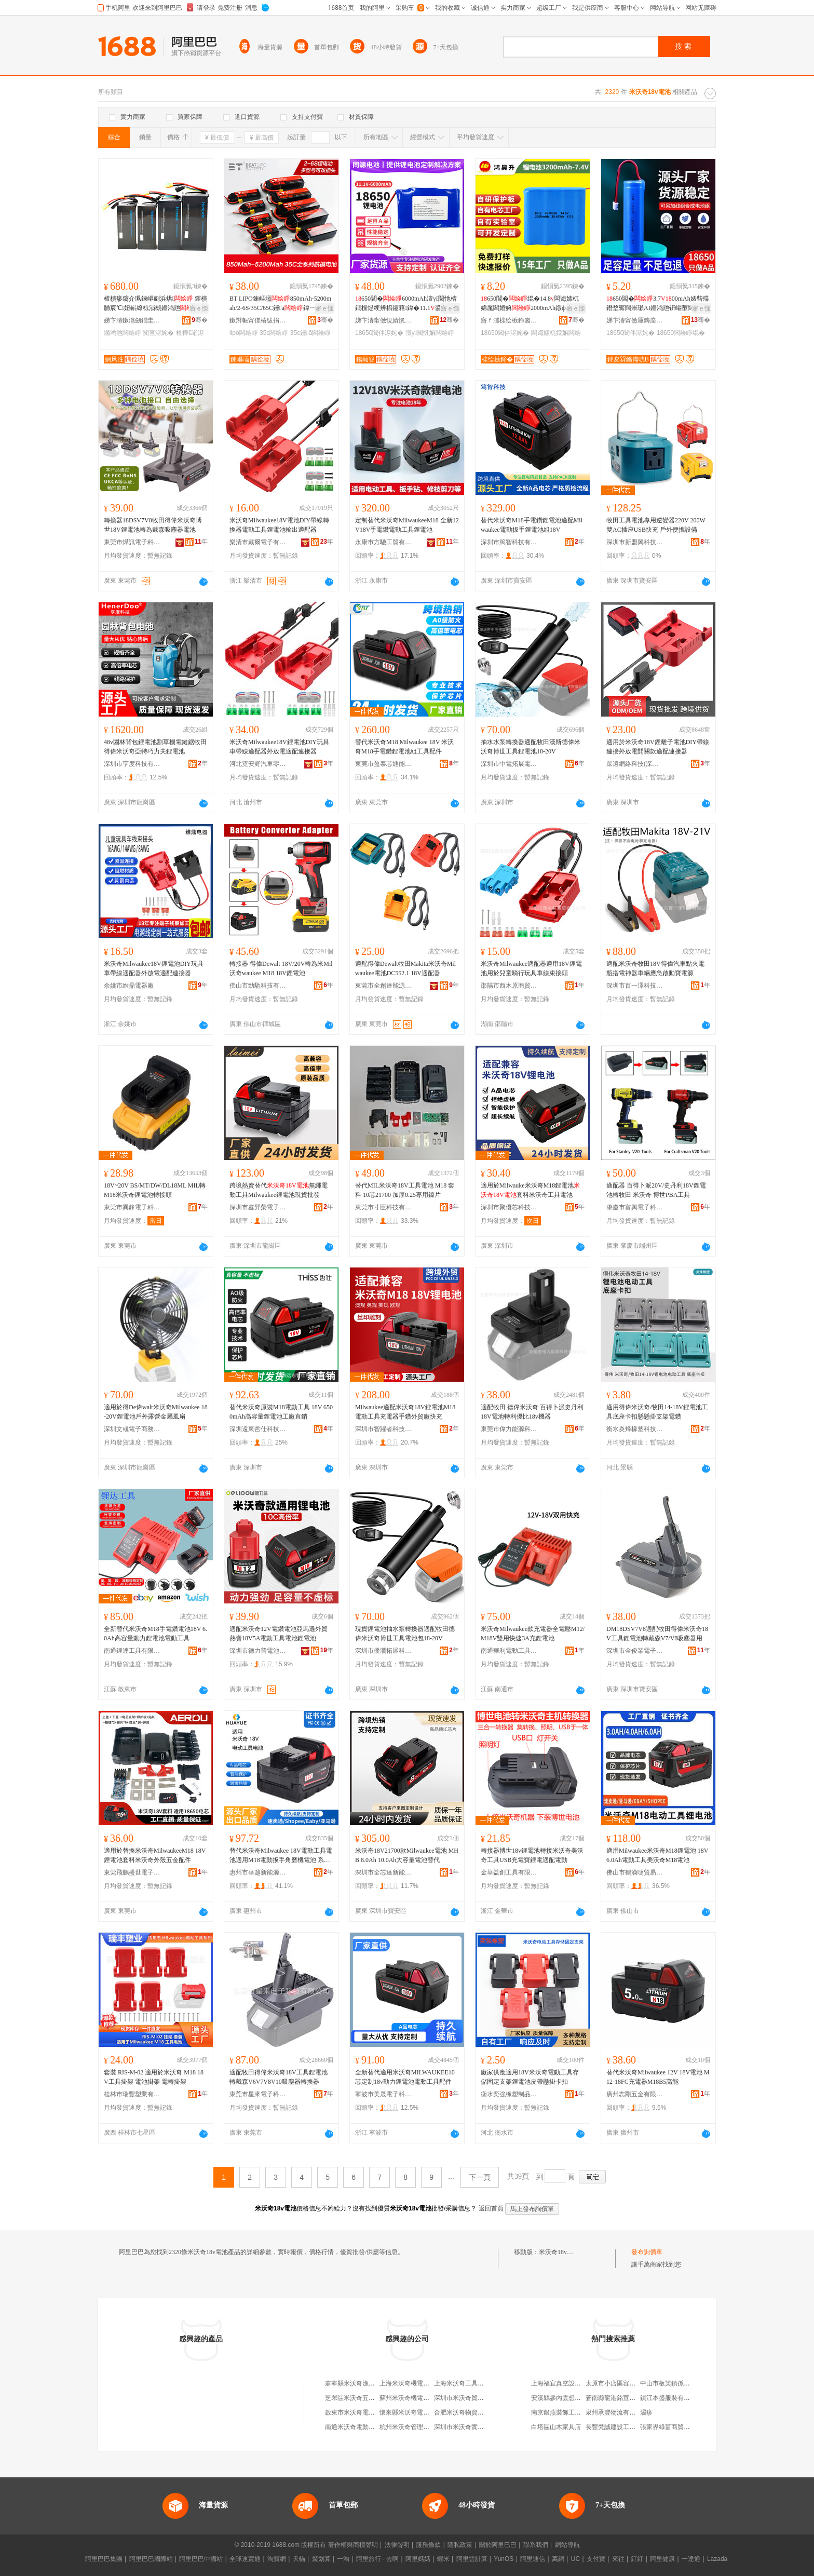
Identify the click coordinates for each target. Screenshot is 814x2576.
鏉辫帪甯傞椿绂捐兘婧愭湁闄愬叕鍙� (258, 320)
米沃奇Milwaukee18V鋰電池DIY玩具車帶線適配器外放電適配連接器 (279, 746)
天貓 (299, 2558)
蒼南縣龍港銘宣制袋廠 (617, 2398)
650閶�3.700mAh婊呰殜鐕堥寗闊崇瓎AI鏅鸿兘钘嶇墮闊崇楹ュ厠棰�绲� (657, 304)
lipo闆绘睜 (243, 332)
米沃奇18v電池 (559, 2252)
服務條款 (428, 2544)
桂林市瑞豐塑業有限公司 (132, 2094)
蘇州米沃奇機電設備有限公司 (419, 2398)
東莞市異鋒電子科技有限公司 (132, 1207)
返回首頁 (491, 2208)
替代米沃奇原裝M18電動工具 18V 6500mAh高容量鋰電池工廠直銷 (281, 1412)
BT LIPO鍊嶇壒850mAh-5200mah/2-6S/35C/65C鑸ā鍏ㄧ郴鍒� (280, 304)
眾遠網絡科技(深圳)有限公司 (634, 763)
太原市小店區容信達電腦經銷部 (629, 2383)
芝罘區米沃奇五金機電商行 (362, 2398)
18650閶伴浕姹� (379, 332)
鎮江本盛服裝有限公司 (671, 2398)
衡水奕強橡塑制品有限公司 (509, 2094)
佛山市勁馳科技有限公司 (258, 985)
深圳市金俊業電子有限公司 (634, 1650)
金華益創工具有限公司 (509, 1872)
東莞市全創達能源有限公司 (383, 985)
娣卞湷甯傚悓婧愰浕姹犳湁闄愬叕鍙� (383, 320)
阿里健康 (662, 2558)
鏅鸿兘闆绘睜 (122, 332)
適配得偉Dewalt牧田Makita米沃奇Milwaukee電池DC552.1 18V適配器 (405, 968)
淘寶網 (276, 2558)
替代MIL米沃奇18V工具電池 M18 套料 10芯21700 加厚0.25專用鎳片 (404, 1190)
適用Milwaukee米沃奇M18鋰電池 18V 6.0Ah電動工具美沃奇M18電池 (657, 1855)
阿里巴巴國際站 (151, 2558)
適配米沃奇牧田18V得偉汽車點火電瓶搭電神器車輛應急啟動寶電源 (655, 968)
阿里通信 (532, 2558)
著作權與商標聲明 (353, 2544)
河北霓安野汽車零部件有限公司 (258, 763)
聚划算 (321, 2558)
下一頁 (480, 2177)
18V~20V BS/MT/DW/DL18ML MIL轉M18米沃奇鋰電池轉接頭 (155, 1190)
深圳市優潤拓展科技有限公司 (383, 1650)
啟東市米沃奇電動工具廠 (359, 2412)
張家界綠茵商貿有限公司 (674, 2427)
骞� (200, 319)
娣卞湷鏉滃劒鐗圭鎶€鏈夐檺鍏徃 (132, 320)
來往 (618, 2558)
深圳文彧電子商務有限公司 (132, 1429)
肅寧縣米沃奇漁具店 (353, 2383)
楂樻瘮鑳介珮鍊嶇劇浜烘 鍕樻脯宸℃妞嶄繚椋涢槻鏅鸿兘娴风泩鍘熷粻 (155, 304)
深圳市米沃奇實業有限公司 (471, 2427)
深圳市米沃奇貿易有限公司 (471, 2398)
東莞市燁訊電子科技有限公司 (132, 542)
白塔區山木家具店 (556, 2427)
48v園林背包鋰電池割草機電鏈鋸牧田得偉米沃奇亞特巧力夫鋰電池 (155, 746)
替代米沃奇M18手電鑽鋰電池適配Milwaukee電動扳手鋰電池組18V (531, 525)
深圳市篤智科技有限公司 (509, 542)
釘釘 (637, 2558)
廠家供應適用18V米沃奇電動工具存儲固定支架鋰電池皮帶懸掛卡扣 (530, 2077)
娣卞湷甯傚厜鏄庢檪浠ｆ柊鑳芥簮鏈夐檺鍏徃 (634, 320)
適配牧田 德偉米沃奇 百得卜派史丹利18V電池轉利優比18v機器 (532, 1412)
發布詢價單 (646, 2252)
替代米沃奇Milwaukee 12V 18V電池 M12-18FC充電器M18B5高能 (658, 2077)
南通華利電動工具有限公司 (509, 1650)
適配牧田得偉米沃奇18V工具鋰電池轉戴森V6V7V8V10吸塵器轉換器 (278, 2077)
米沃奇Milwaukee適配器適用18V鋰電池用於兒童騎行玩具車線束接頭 (531, 968)
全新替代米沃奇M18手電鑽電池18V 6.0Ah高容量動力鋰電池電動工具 (155, 1633)
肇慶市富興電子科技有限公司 (634, 1207)
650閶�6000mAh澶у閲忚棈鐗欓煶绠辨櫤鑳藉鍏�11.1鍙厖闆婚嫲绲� (406, 304)
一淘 (343, 2558)
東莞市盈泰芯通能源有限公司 (383, 763)
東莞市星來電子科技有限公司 (258, 2094)
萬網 (558, 2558)
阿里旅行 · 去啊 (377, 2558)
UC (575, 2558)
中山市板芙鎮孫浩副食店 (674, 2383)
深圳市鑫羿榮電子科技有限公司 (258, 1207)
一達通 (691, 2558)
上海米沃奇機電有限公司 (413, 2383)
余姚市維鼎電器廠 (129, 985)
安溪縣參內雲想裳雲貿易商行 (571, 2398)
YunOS (503, 2558)
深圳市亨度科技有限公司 (132, 763)
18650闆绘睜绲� (681, 332)
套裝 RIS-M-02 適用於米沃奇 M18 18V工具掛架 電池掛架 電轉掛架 (154, 2077)
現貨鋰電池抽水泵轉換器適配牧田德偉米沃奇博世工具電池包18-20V (405, 1633)
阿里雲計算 (471, 2558)
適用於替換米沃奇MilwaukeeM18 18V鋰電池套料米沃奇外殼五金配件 (155, 1855)
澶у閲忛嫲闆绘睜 (429, 332)
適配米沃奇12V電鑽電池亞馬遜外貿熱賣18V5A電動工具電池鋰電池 (278, 1633)
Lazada (717, 2558)
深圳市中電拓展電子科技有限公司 (509, 763)
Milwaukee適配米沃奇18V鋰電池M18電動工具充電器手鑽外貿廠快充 (405, 1412)
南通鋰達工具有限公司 (132, 1650)
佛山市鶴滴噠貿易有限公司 (634, 1872)
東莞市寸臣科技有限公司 (383, 1207)
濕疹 (646, 2412)
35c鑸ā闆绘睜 (310, 332)
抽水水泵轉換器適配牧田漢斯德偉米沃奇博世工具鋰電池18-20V (530, 746)
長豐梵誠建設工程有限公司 (623, 2427)
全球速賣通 (245, 2558)
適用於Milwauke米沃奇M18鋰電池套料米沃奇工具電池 (530, 1190)
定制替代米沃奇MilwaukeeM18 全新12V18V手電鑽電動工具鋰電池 (407, 525)
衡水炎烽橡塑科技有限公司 (634, 1429)
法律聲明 (397, 2544)
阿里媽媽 (417, 2558)
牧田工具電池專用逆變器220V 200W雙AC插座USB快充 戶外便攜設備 (656, 525)
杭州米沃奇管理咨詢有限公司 (419, 2427)
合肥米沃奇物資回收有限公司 (474, 2412)
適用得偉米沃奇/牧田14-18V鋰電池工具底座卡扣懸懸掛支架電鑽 (657, 1412)
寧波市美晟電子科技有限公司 (383, 2094)
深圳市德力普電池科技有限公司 (258, 1650)
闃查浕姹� (158, 332)
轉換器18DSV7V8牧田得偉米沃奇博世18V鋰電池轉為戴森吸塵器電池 (153, 525)
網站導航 (567, 2544)
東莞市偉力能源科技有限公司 (509, 1429)
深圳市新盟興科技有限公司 (634, 542)
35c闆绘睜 (274, 332)
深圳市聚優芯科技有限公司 (509, 1207)
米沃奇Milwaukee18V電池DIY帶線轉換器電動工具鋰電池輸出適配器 (279, 525)
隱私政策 (459, 2544)
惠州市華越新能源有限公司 (258, 1872)
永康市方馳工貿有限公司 (383, 542)
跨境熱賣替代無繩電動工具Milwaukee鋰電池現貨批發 (278, 1190)
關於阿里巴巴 (498, 2544)
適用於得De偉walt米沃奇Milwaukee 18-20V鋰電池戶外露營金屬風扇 (156, 1412)
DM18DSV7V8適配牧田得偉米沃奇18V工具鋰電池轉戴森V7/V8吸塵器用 (657, 1633)
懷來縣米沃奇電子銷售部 (413, 2412)
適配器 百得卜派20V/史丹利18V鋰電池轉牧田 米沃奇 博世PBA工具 (656, 1190)
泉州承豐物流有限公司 (617, 2412)
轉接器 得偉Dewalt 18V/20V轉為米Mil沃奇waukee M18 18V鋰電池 (281, 968)
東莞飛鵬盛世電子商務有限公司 (132, 1872)
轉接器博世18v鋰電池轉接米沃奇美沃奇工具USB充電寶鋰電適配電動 (532, 1855)
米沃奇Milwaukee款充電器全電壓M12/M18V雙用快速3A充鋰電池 (533, 1633)
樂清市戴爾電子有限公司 (258, 542)
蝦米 (443, 2558)
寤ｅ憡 (198, 308)
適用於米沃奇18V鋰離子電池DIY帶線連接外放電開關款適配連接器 (657, 746)
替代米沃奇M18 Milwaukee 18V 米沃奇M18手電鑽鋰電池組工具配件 (404, 746)
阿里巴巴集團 (104, 2558)
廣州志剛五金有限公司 (634, 2094)
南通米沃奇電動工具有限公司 (365, 2427)
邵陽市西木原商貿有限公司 (509, 985)
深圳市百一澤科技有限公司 (634, 985)
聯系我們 (535, 2544)
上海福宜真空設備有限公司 (568, 2383)
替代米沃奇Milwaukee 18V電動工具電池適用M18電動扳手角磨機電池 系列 (280, 1856)
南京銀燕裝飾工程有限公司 (568, 2412)
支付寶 (596, 2558)
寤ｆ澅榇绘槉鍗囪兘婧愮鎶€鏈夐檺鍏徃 (509, 320)
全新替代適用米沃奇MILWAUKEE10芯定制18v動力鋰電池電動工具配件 (405, 2077)
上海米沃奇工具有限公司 (468, 2383)
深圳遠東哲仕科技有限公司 (258, 1429)
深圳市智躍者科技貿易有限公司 (383, 1429)
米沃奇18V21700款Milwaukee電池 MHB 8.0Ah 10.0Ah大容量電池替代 (406, 1855)
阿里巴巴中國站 (201, 2558)
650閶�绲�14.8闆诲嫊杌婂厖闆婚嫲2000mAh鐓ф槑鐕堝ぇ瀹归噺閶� (533, 304)
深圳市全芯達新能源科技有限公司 (383, 1872)
